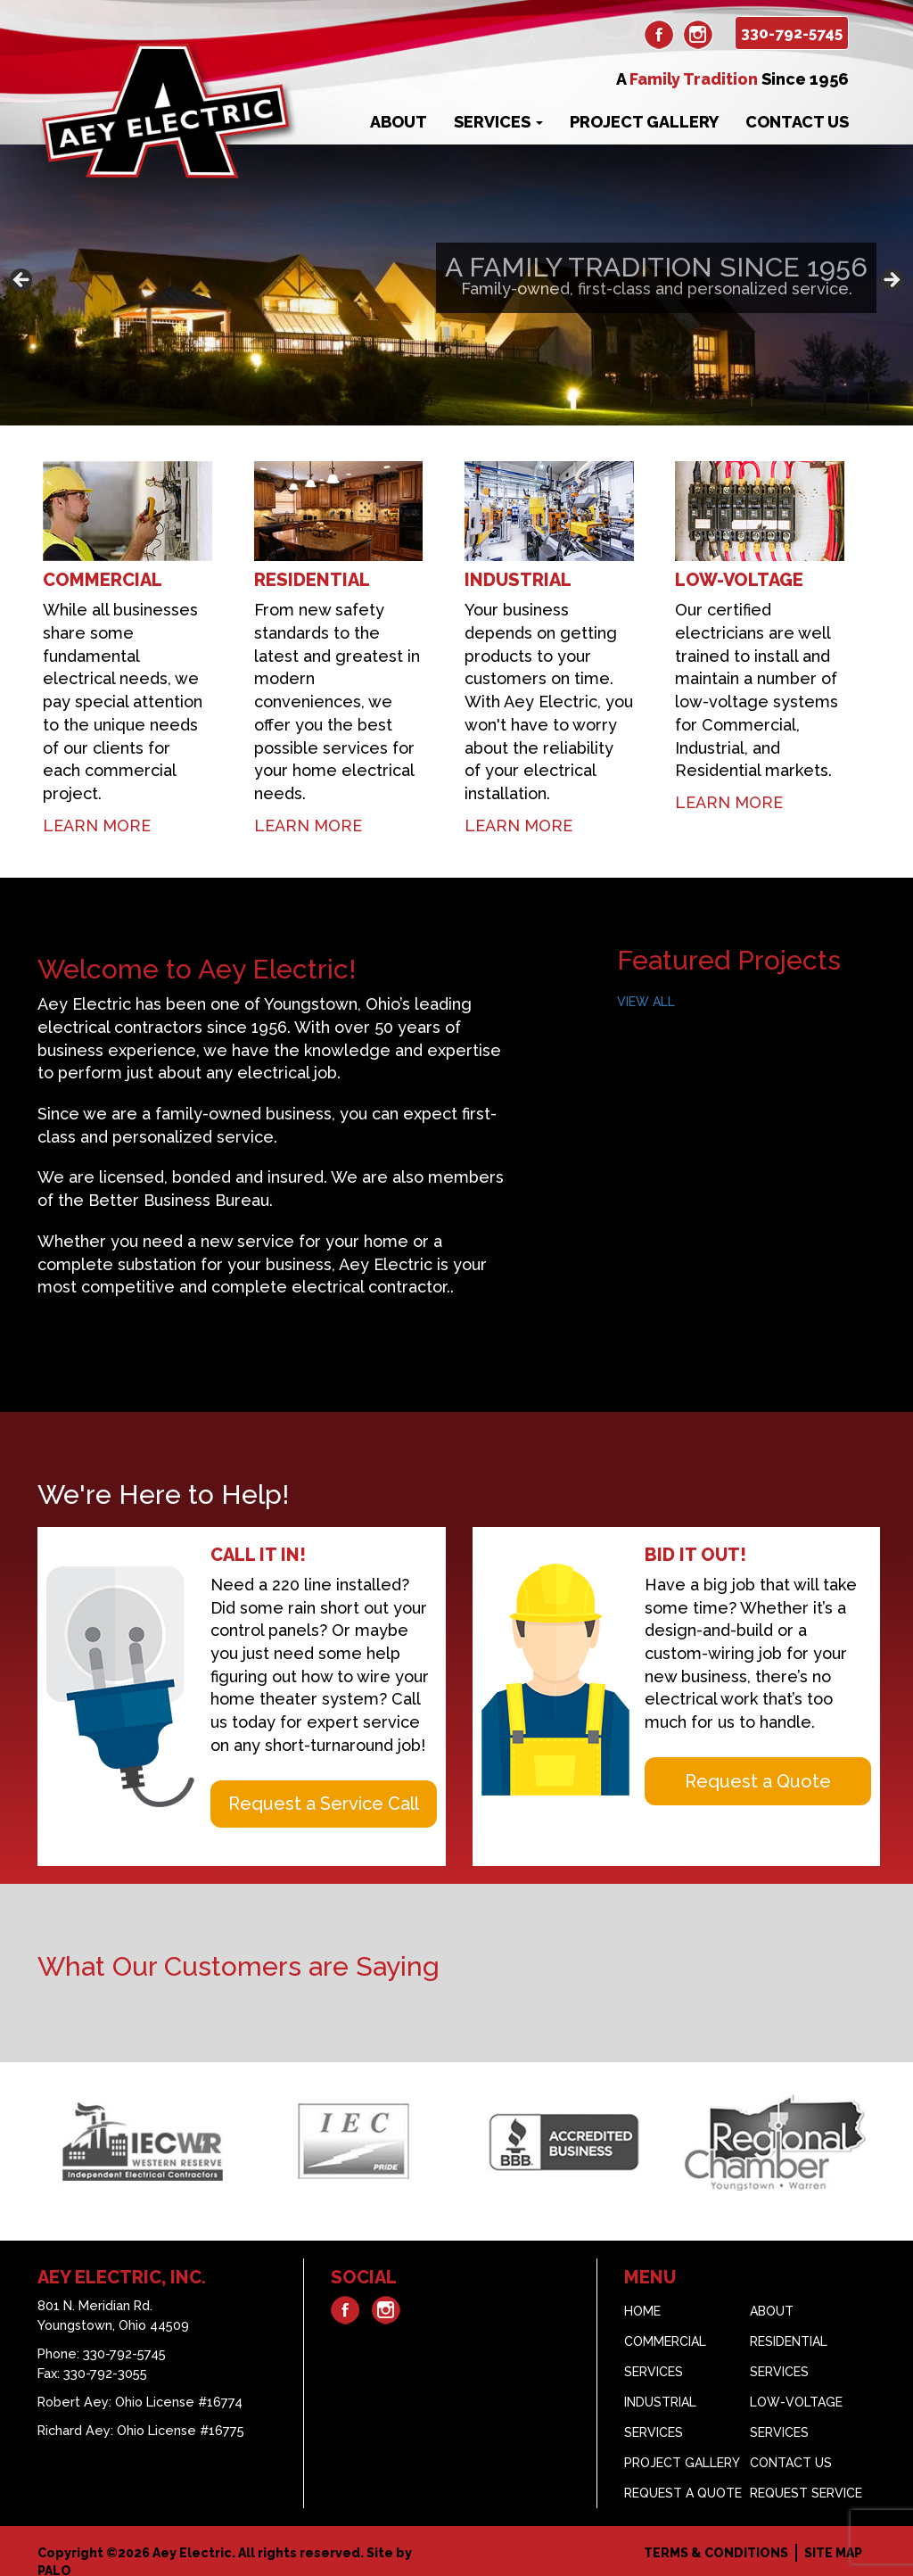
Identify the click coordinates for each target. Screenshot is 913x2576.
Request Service (806, 2480)
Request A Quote (683, 2480)
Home (642, 2298)
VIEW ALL (646, 989)
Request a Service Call (323, 1791)
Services (498, 121)
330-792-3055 (105, 2360)
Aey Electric (192, 2540)
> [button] (890, 281)
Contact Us (797, 121)
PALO (54, 2558)
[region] (456, 284)
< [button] (22, 281)
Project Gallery (644, 121)
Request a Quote (758, 1768)
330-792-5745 (792, 33)
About (398, 121)
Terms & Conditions (716, 2540)
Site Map (833, 2540)
